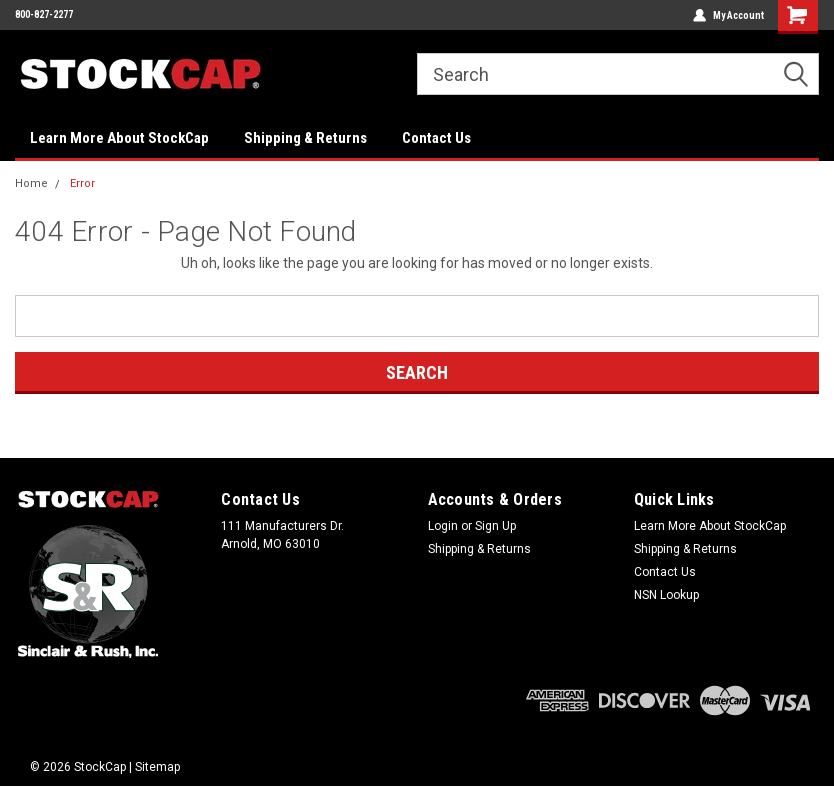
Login (443, 526)
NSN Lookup (666, 595)
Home (31, 183)
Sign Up (495, 526)
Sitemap (157, 767)
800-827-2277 (44, 14)
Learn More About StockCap (119, 138)
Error (82, 183)
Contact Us (436, 138)
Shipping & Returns (305, 138)
